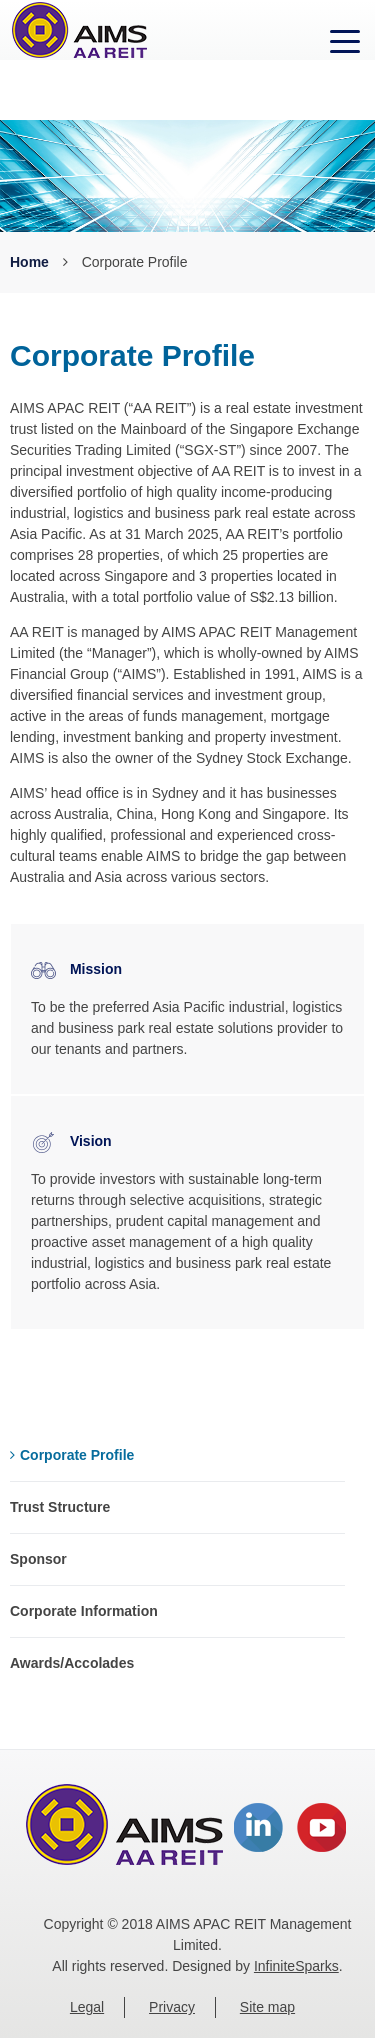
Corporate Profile (72, 1455)
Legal (87, 2007)
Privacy (172, 2007)
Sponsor (38, 1559)
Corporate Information (84, 1611)
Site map (267, 2007)
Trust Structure (60, 1507)
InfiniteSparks (296, 1966)
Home (29, 262)
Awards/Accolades (72, 1663)
